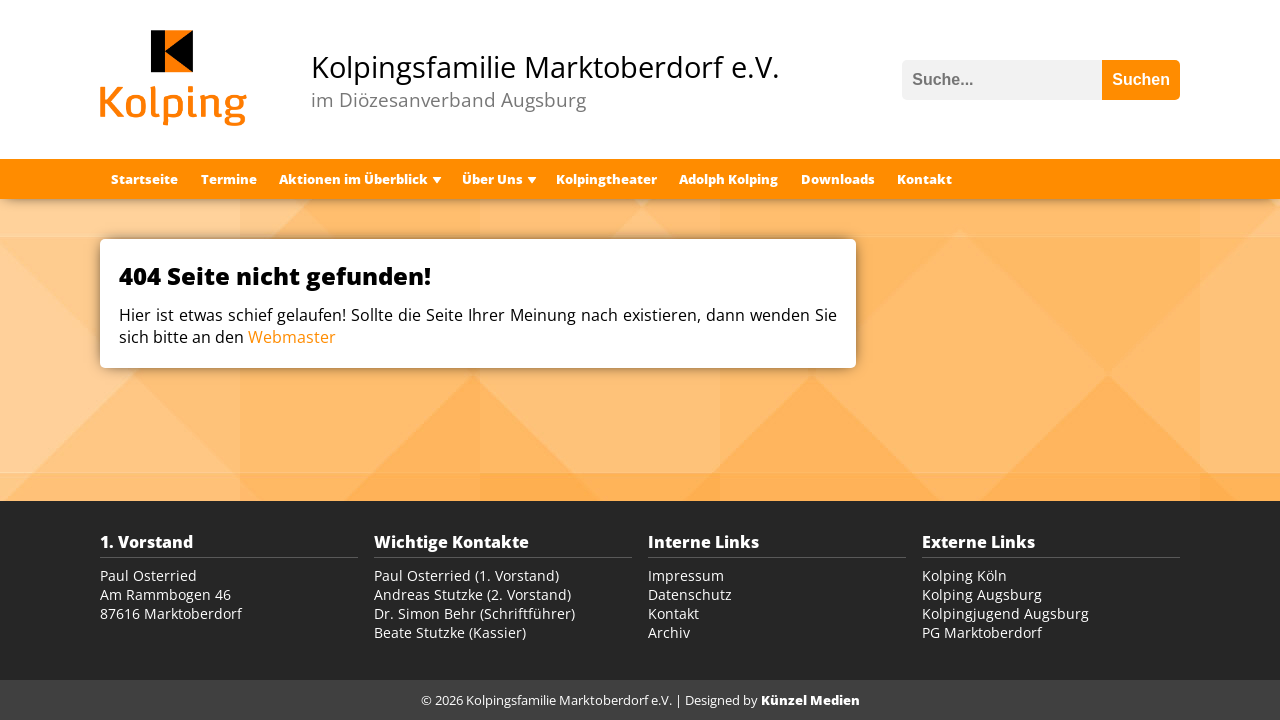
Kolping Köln (964, 575)
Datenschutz (690, 594)
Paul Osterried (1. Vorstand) (466, 575)
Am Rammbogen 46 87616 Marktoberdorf (171, 604)
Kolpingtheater (606, 179)
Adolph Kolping (728, 179)
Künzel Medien (810, 700)
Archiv (669, 632)
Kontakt (924, 179)
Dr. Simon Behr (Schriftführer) (474, 613)
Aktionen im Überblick (353, 179)
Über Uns (492, 179)
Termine (229, 179)
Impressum (686, 575)
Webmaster (292, 337)
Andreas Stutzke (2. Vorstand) (472, 594)
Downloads (838, 179)
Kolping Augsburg (982, 594)
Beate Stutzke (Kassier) (450, 632)
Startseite (144, 179)
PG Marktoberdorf (982, 632)
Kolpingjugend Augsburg (1005, 613)
